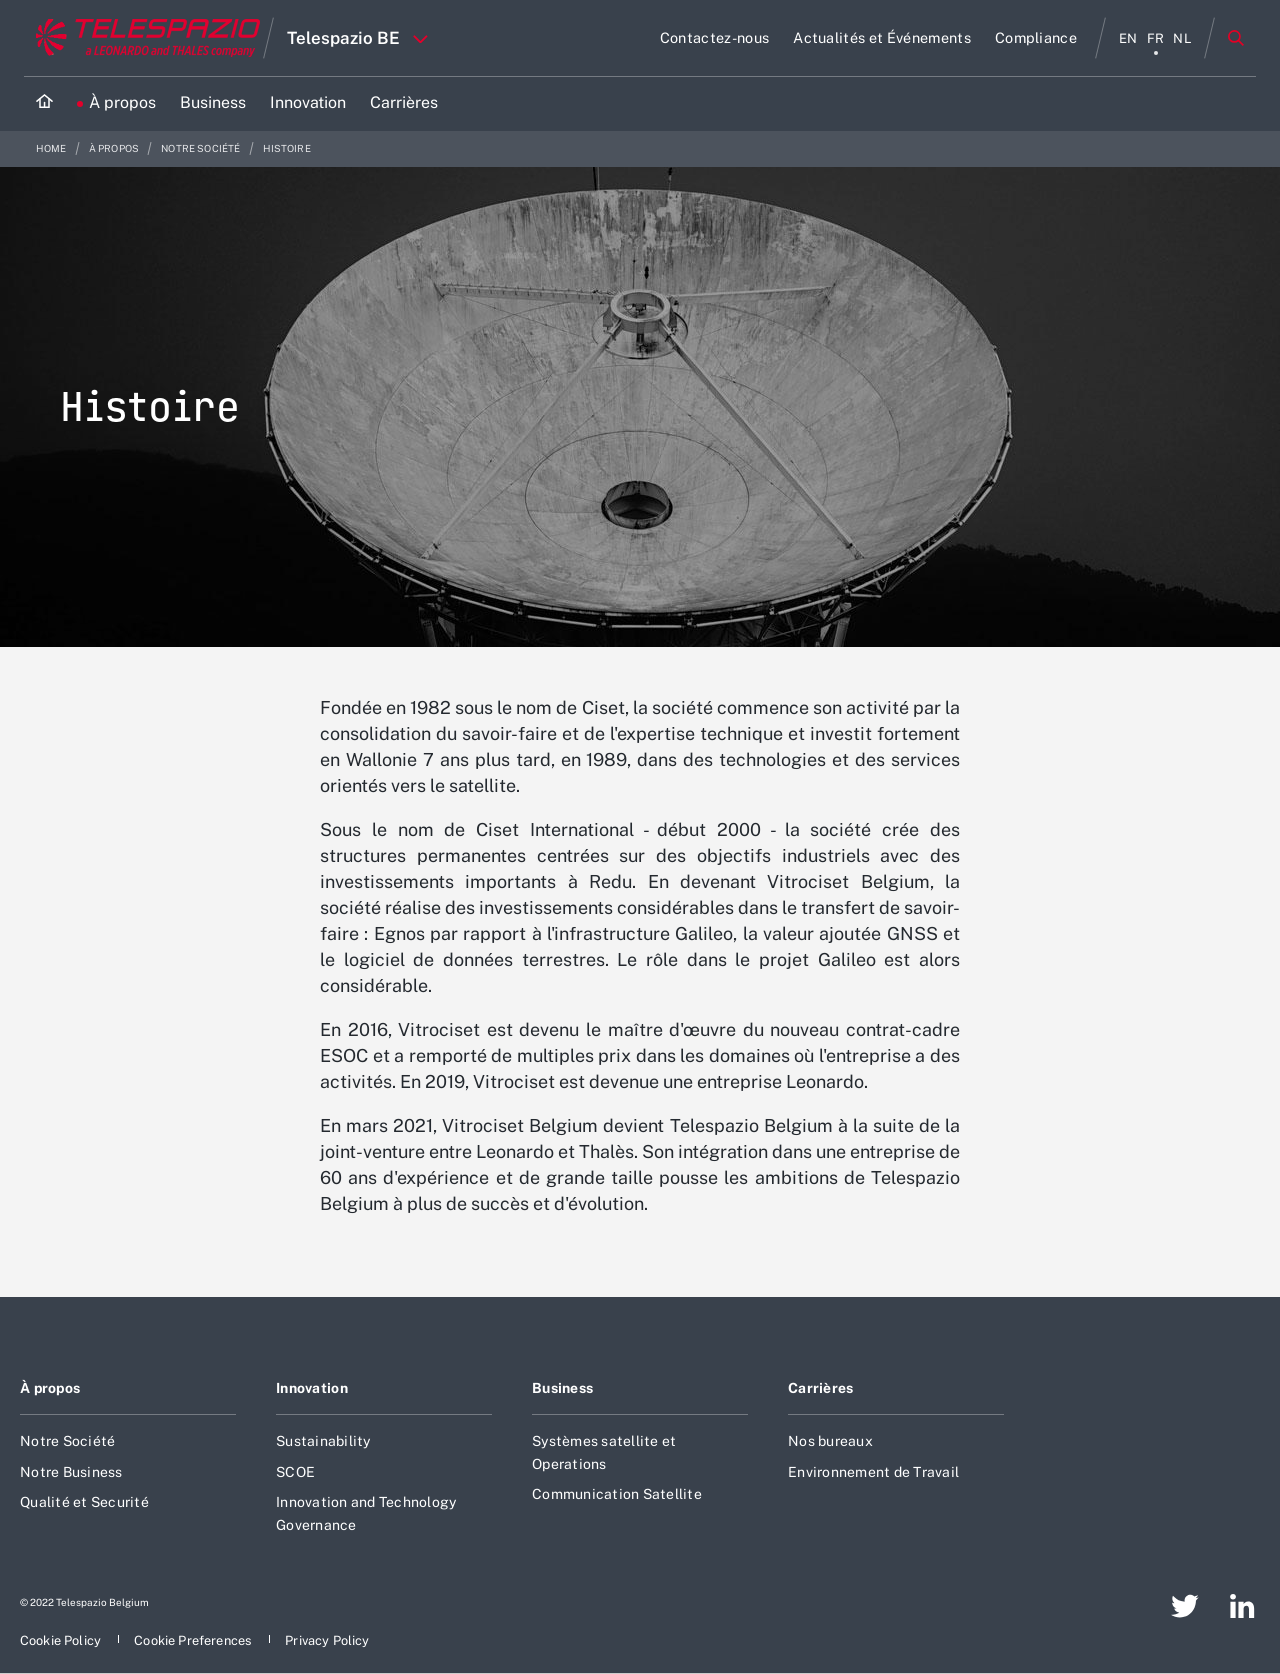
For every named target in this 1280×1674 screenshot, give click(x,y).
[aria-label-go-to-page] (714, 38)
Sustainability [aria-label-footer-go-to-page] (323, 1441)
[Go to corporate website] (143, 38)
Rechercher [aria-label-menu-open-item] (1236, 38)
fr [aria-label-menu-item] (1156, 38)
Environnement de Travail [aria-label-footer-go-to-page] (873, 1472)
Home (52, 148)
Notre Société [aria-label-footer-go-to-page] (67, 1441)
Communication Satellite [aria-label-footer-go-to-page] (617, 1494)
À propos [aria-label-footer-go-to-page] (50, 1388)
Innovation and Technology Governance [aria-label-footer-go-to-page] (366, 1513)
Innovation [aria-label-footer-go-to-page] (312, 1388)
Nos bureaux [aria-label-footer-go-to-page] (830, 1441)
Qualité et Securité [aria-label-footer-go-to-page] (84, 1502)
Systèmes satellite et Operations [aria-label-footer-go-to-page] (604, 1452)
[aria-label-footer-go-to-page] (1185, 1606)
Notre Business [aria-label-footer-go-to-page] (71, 1472)
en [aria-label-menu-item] (1128, 38)
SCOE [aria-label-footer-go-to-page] (295, 1472)
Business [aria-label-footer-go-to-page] (562, 1388)
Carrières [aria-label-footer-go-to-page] (821, 1388)
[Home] (44, 103)
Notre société (201, 148)
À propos (115, 148)
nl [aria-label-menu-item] (1182, 38)
